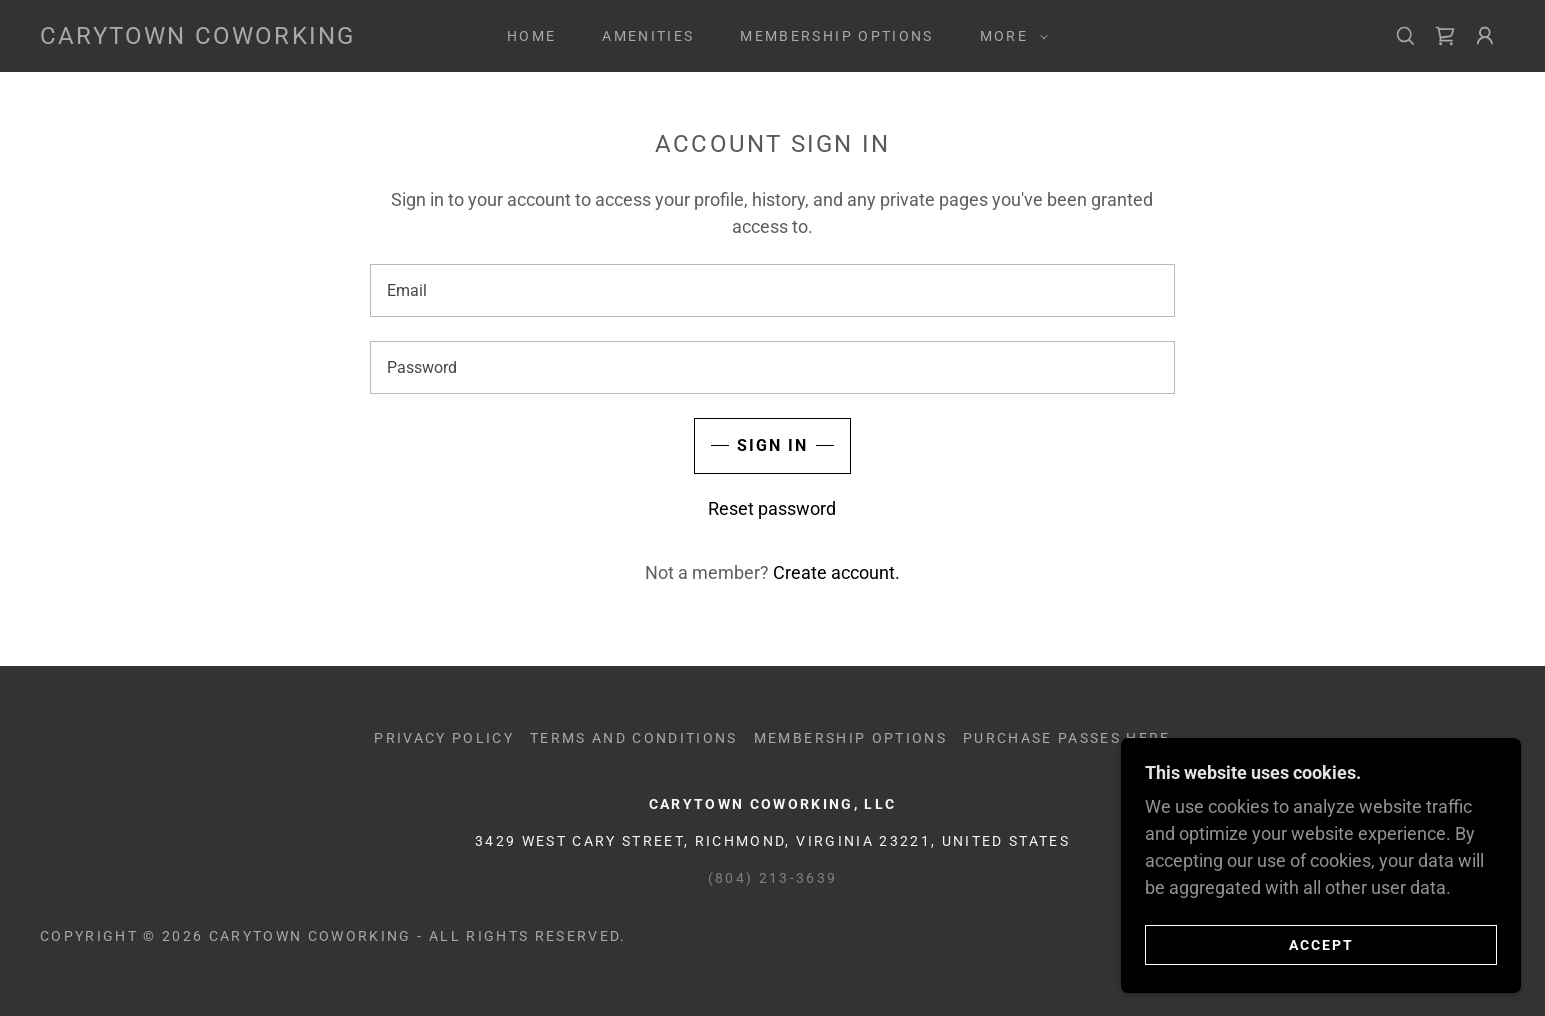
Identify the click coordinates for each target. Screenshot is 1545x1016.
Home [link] (531, 36)
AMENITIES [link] (648, 36)
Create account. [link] (836, 572)
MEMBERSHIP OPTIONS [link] (836, 36)
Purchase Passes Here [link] (1067, 738)
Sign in (772, 445)
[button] (1009, 36)
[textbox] (772, 290)
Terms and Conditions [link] (634, 738)
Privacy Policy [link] (444, 738)
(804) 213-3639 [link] (773, 878)
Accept (1321, 944)
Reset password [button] (772, 508)
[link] (197, 37)
